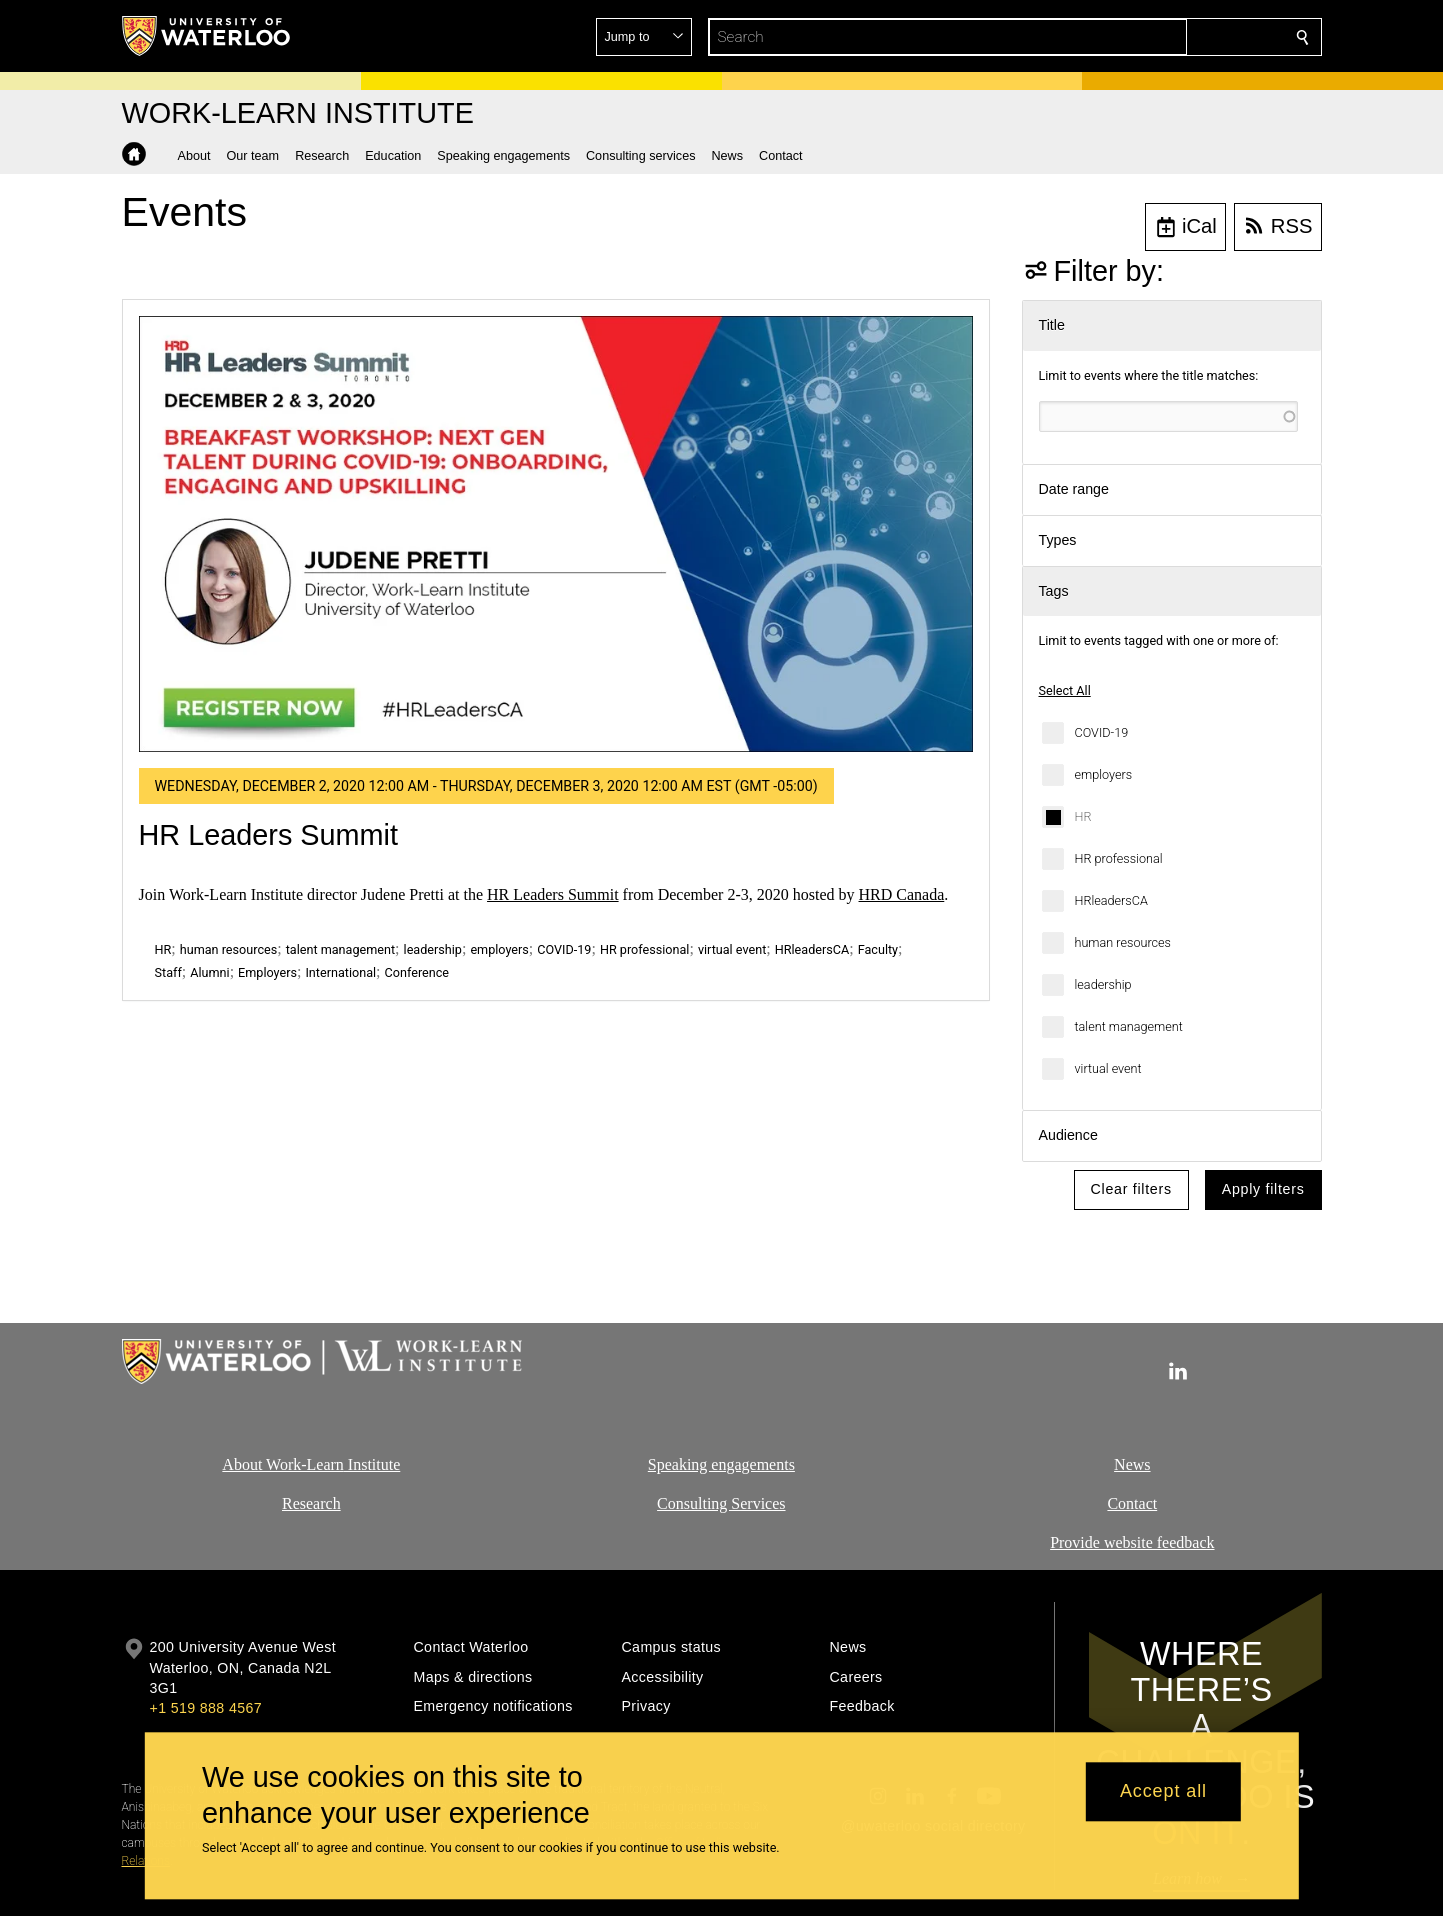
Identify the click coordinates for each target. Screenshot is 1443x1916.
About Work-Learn (283, 1464)
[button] (1158, 37)
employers (1104, 774)
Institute (371, 1464)
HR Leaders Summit (269, 835)
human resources (1123, 942)
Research (311, 1503)
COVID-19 (1102, 732)
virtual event (1108, 1068)
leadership (1103, 984)
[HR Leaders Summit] (556, 534)
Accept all (1163, 1792)
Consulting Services (721, 1503)
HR (1083, 816)
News (1132, 1464)
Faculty (878, 949)
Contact (1132, 1503)
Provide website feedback (1132, 1542)
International (340, 972)
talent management (1129, 1026)
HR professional (1119, 858)
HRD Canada (902, 894)
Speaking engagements (721, 1464)
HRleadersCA (1111, 900)
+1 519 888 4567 (206, 1708)
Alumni (209, 972)
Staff (168, 972)
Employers (267, 972)
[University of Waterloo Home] (207, 36)
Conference (417, 972)
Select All (1065, 690)
